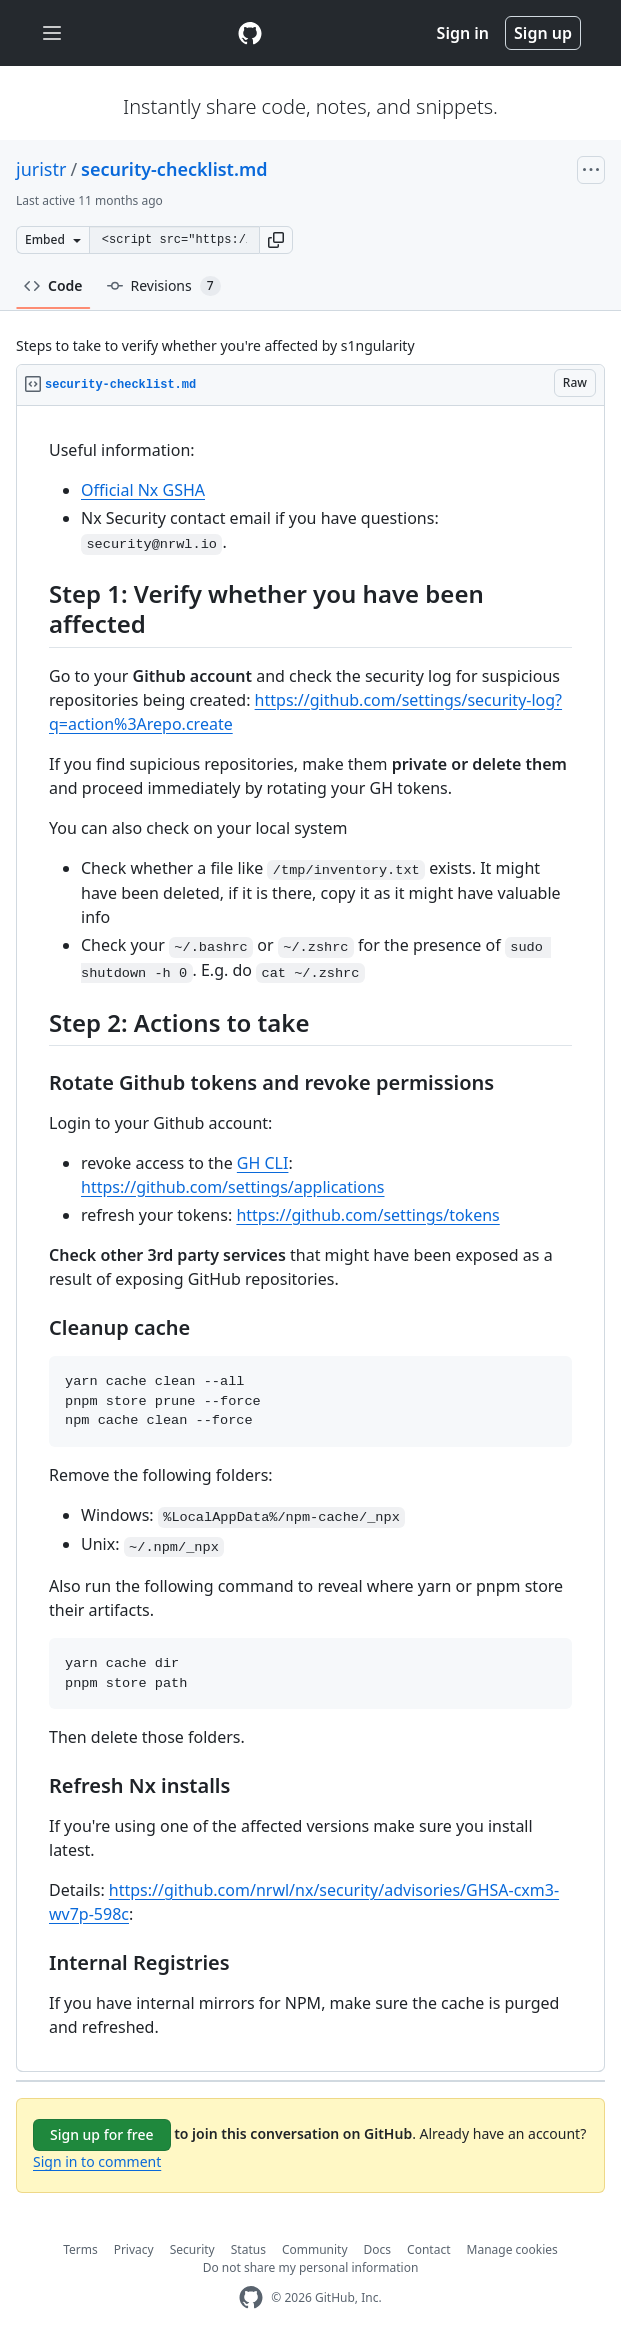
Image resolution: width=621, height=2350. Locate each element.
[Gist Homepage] (250, 33)
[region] (310, 1239)
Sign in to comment (97, 2161)
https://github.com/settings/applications (232, 1187)
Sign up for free (102, 2134)
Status (248, 2249)
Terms (80, 2249)
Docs (378, 2249)
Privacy (134, 2249)
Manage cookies (512, 2249)
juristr (41, 169)
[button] (276, 240)
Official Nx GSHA (143, 490)
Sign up (543, 33)
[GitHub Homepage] (251, 2297)
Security (192, 2249)
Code (53, 285)
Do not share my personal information (311, 2267)
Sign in (463, 33)
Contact (428, 2249)
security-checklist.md (174, 169)
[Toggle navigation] (52, 33)
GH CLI (263, 1163)
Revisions (164, 286)
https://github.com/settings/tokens (367, 1215)
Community (315, 2249)
